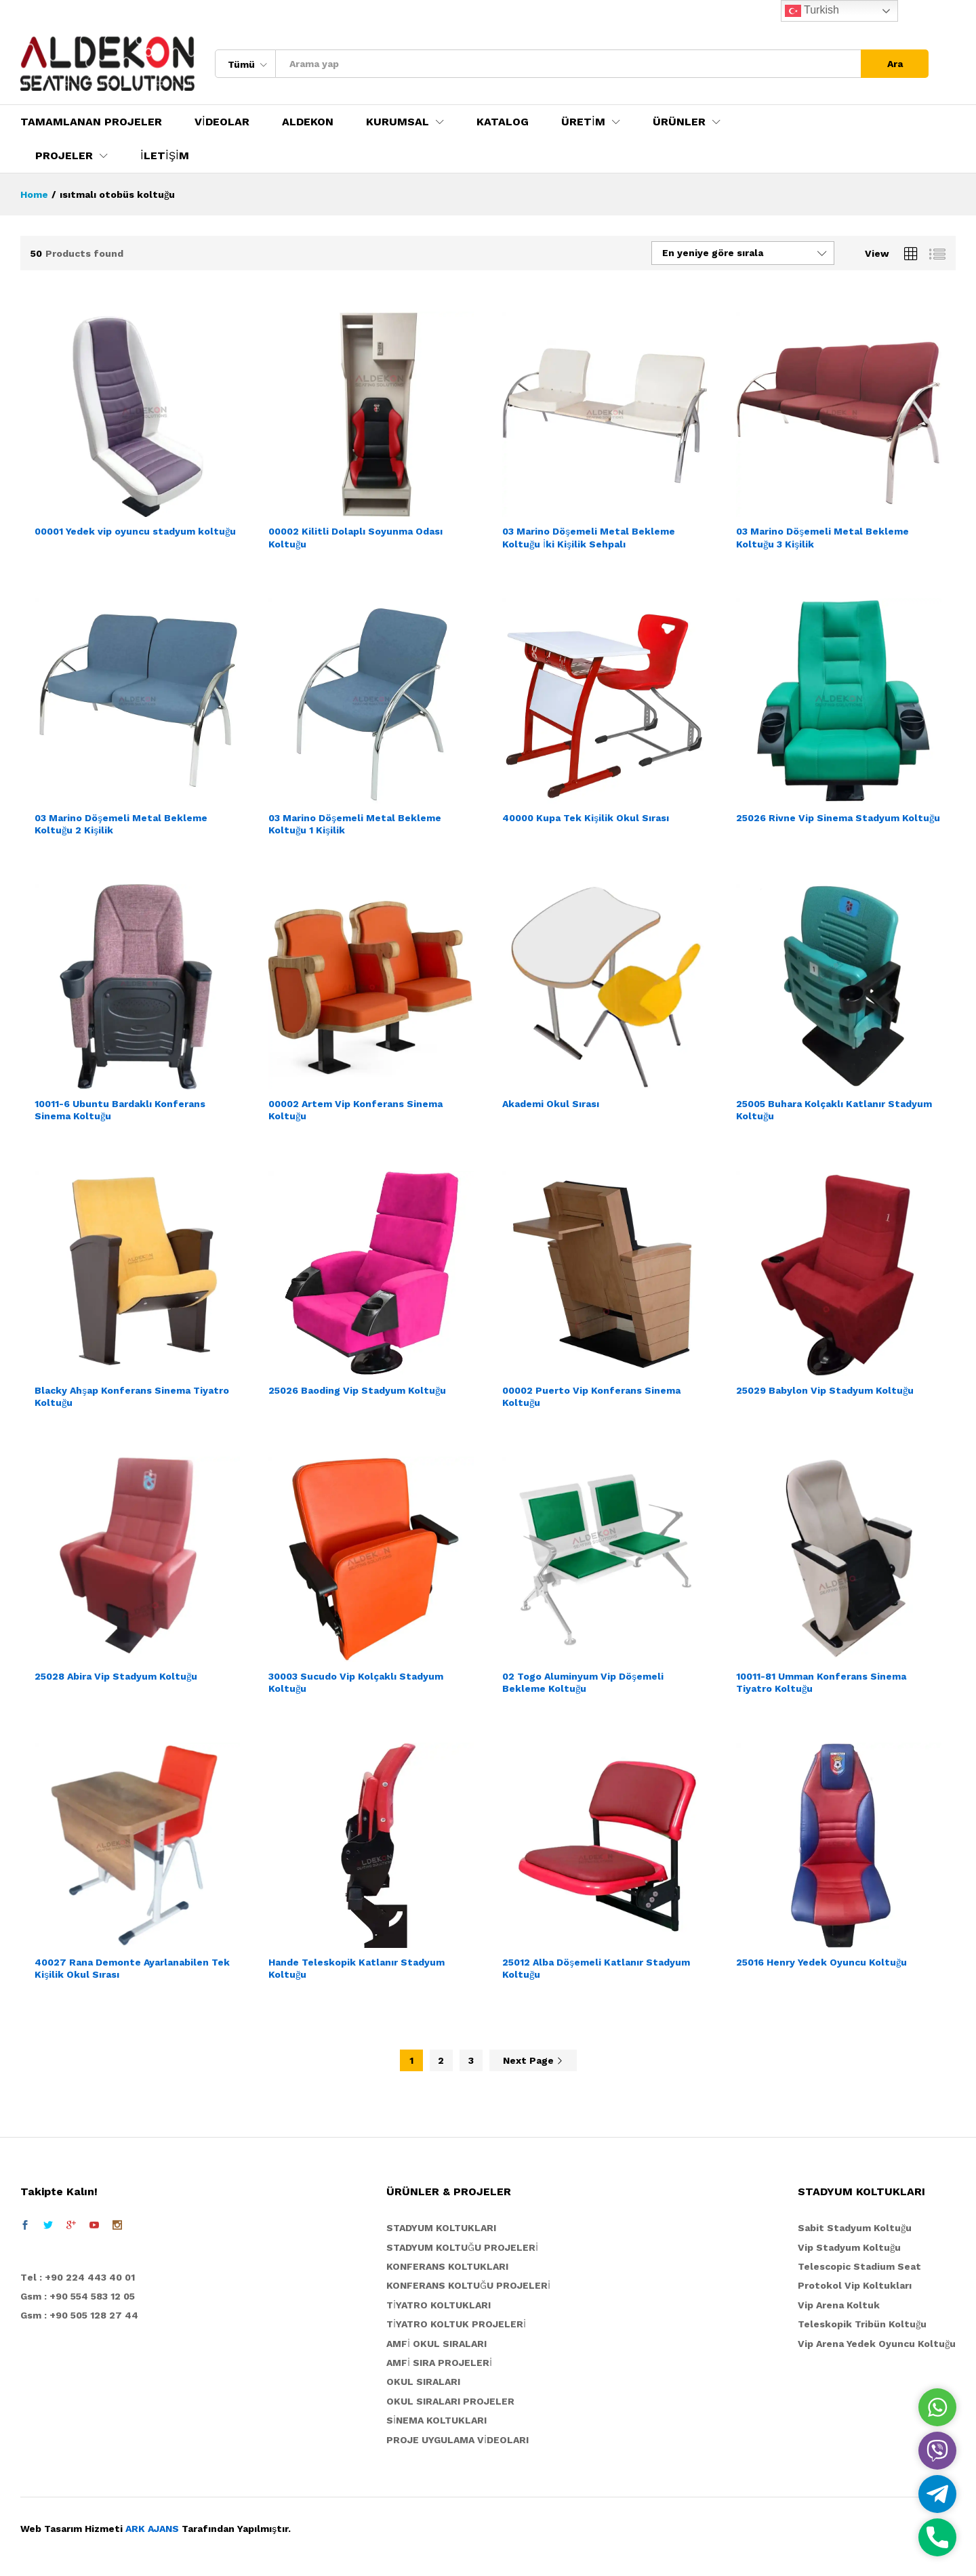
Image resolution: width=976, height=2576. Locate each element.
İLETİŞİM (164, 155)
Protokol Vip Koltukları (855, 2285)
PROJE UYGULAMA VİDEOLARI (457, 2439)
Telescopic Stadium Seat (859, 2266)
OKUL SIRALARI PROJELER (450, 2401)
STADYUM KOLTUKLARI (441, 2227)
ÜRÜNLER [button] (679, 122)
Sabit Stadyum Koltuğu (855, 2227)
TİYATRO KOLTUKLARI (438, 2305)
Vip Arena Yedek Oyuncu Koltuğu (877, 2343)
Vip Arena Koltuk (839, 2305)
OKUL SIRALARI (423, 2381)
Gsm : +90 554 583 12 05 (77, 2296)
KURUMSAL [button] (397, 122)
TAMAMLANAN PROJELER (91, 122)
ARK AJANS (152, 2528)
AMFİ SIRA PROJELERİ (439, 2362)
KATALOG (502, 122)
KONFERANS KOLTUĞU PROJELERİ (468, 2285)
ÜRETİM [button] (583, 122)
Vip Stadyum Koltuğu (849, 2247)
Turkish (812, 11)
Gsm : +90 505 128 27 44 (79, 2315)
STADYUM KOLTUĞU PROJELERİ (462, 2247)
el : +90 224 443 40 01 (81, 2277)
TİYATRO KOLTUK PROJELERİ (456, 2324)
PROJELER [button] (64, 155)
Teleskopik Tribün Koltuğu (862, 2324)
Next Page (533, 2060)
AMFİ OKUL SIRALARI (436, 2343)
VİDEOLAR (222, 122)
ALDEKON (307, 122)
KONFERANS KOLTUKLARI (447, 2266)
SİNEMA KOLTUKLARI (436, 2420)
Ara (895, 63)
